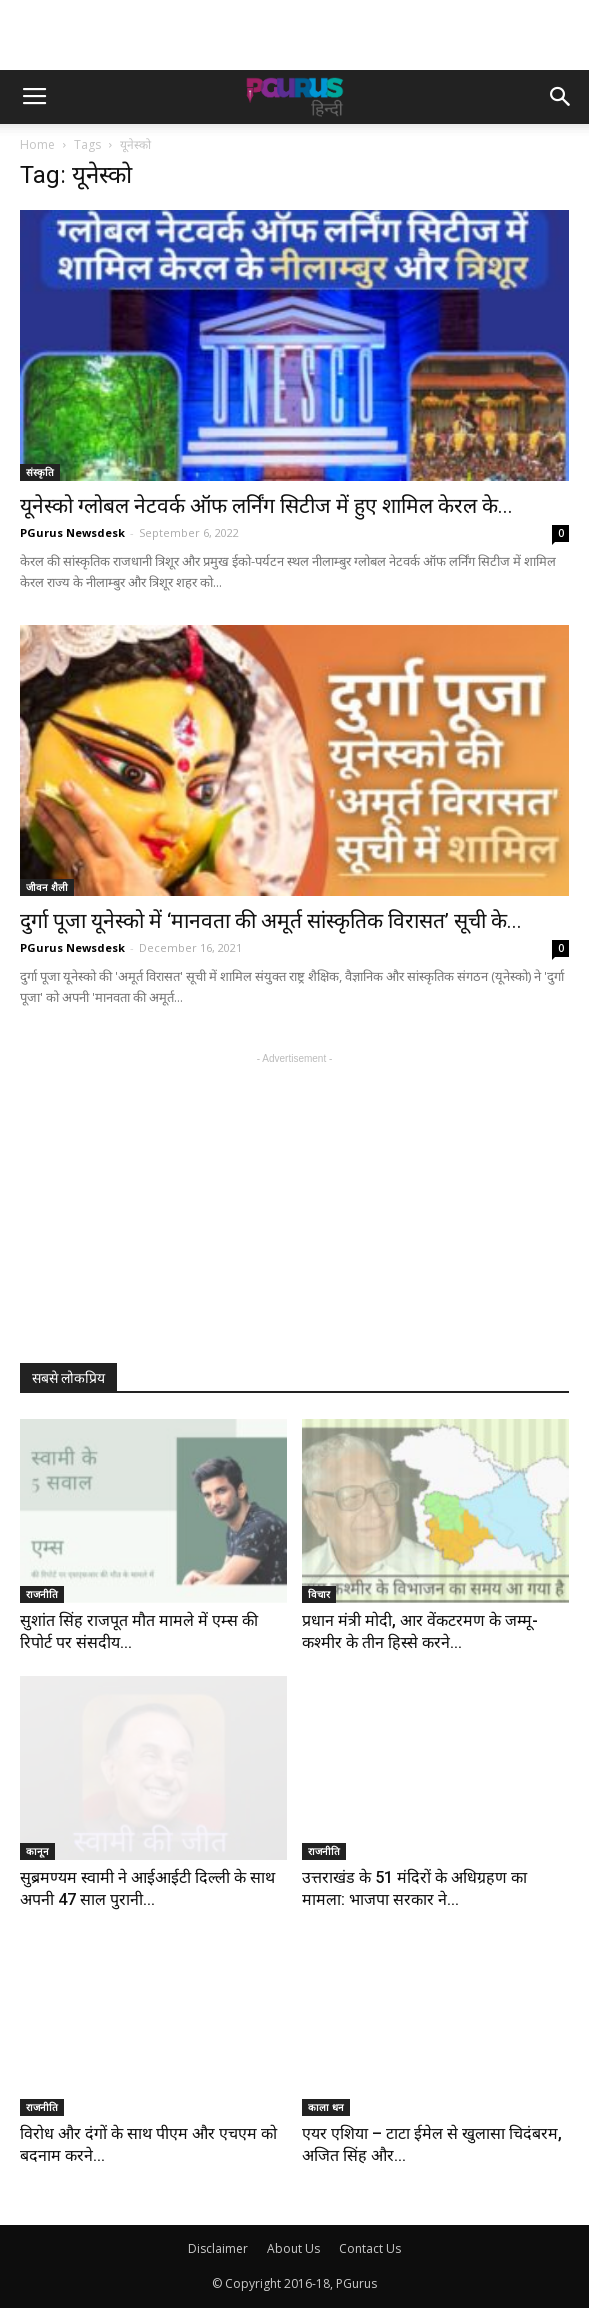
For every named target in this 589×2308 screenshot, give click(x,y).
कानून (37, 1851)
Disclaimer (218, 2248)
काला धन (326, 2107)
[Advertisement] (295, 35)
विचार (319, 1594)
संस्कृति (40, 472)
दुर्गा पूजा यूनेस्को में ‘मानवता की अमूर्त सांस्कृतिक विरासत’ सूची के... (271, 921)
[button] (561, 97)
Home (37, 144)
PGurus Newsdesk (72, 532)
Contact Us (370, 2248)
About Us (293, 2248)
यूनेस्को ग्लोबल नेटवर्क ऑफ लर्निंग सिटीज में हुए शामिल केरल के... (266, 506)
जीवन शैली (47, 887)
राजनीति (42, 1594)
